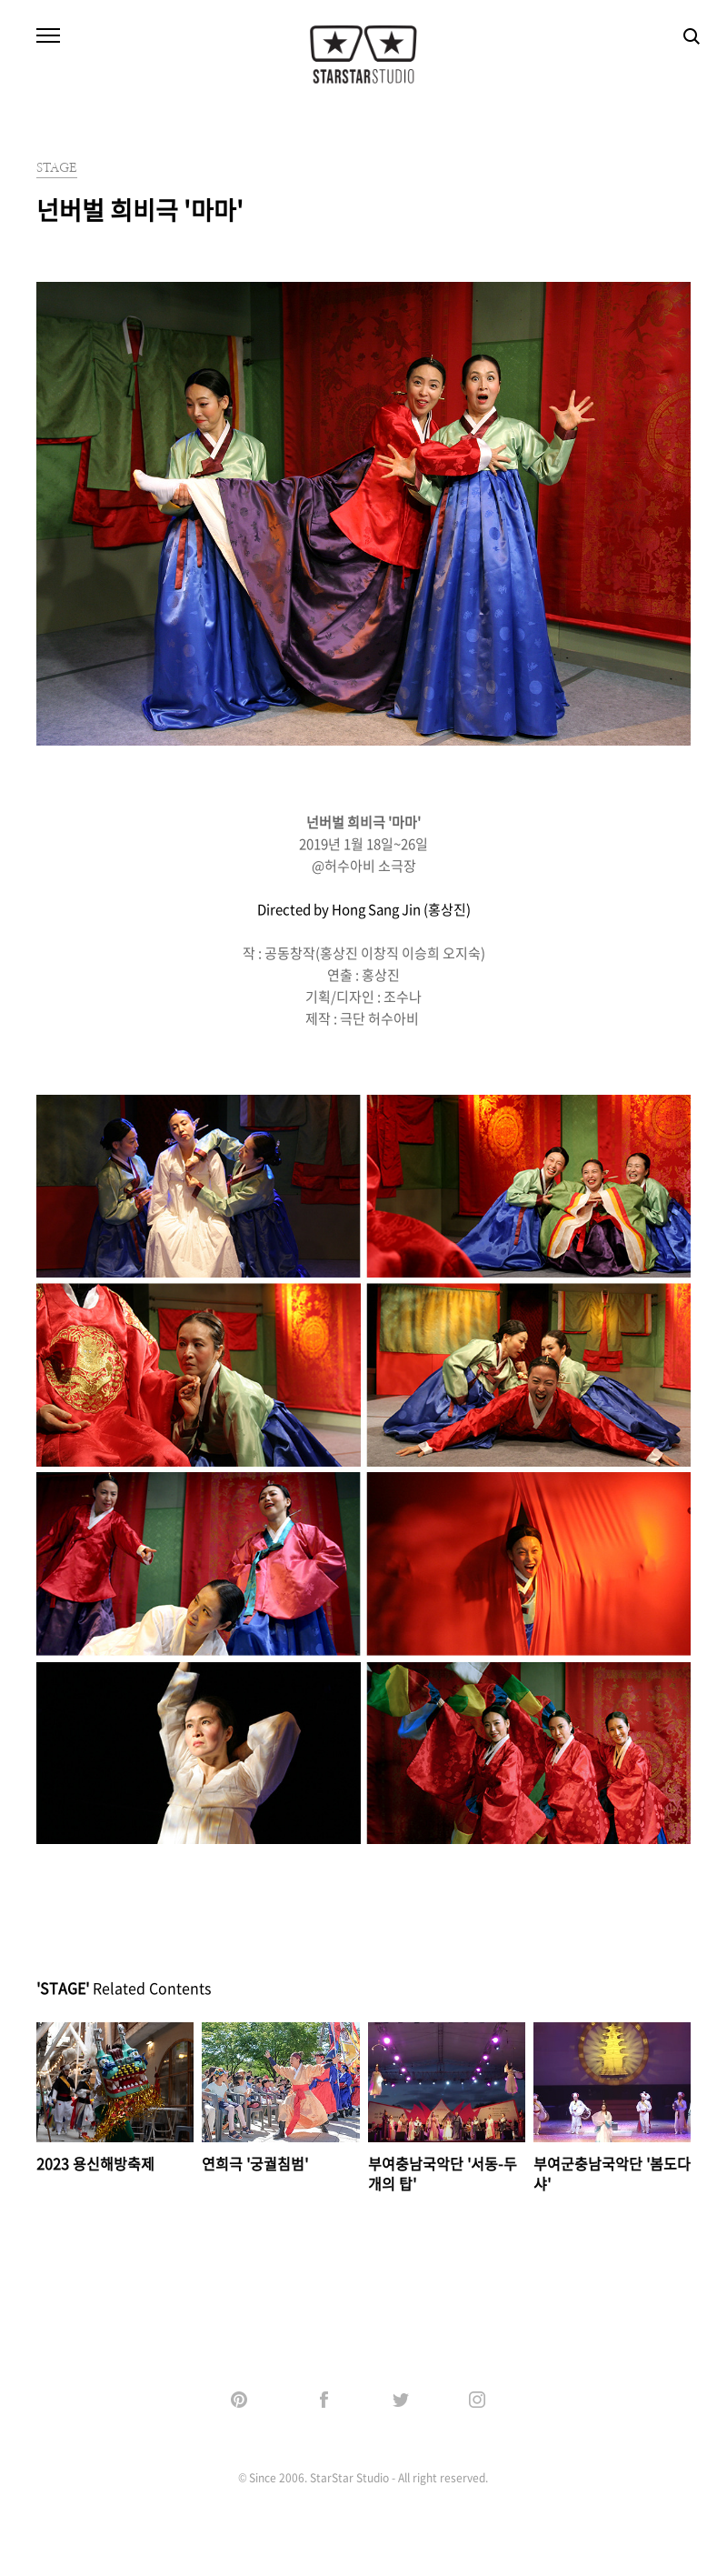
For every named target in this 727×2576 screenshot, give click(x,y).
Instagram (478, 2399)
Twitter (401, 2399)
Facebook (325, 2399)
